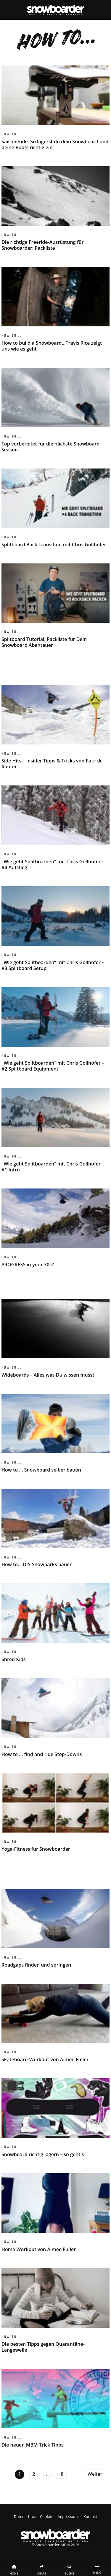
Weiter (95, 2474)
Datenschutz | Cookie (33, 2516)
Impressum (68, 2516)
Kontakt (90, 2516)
